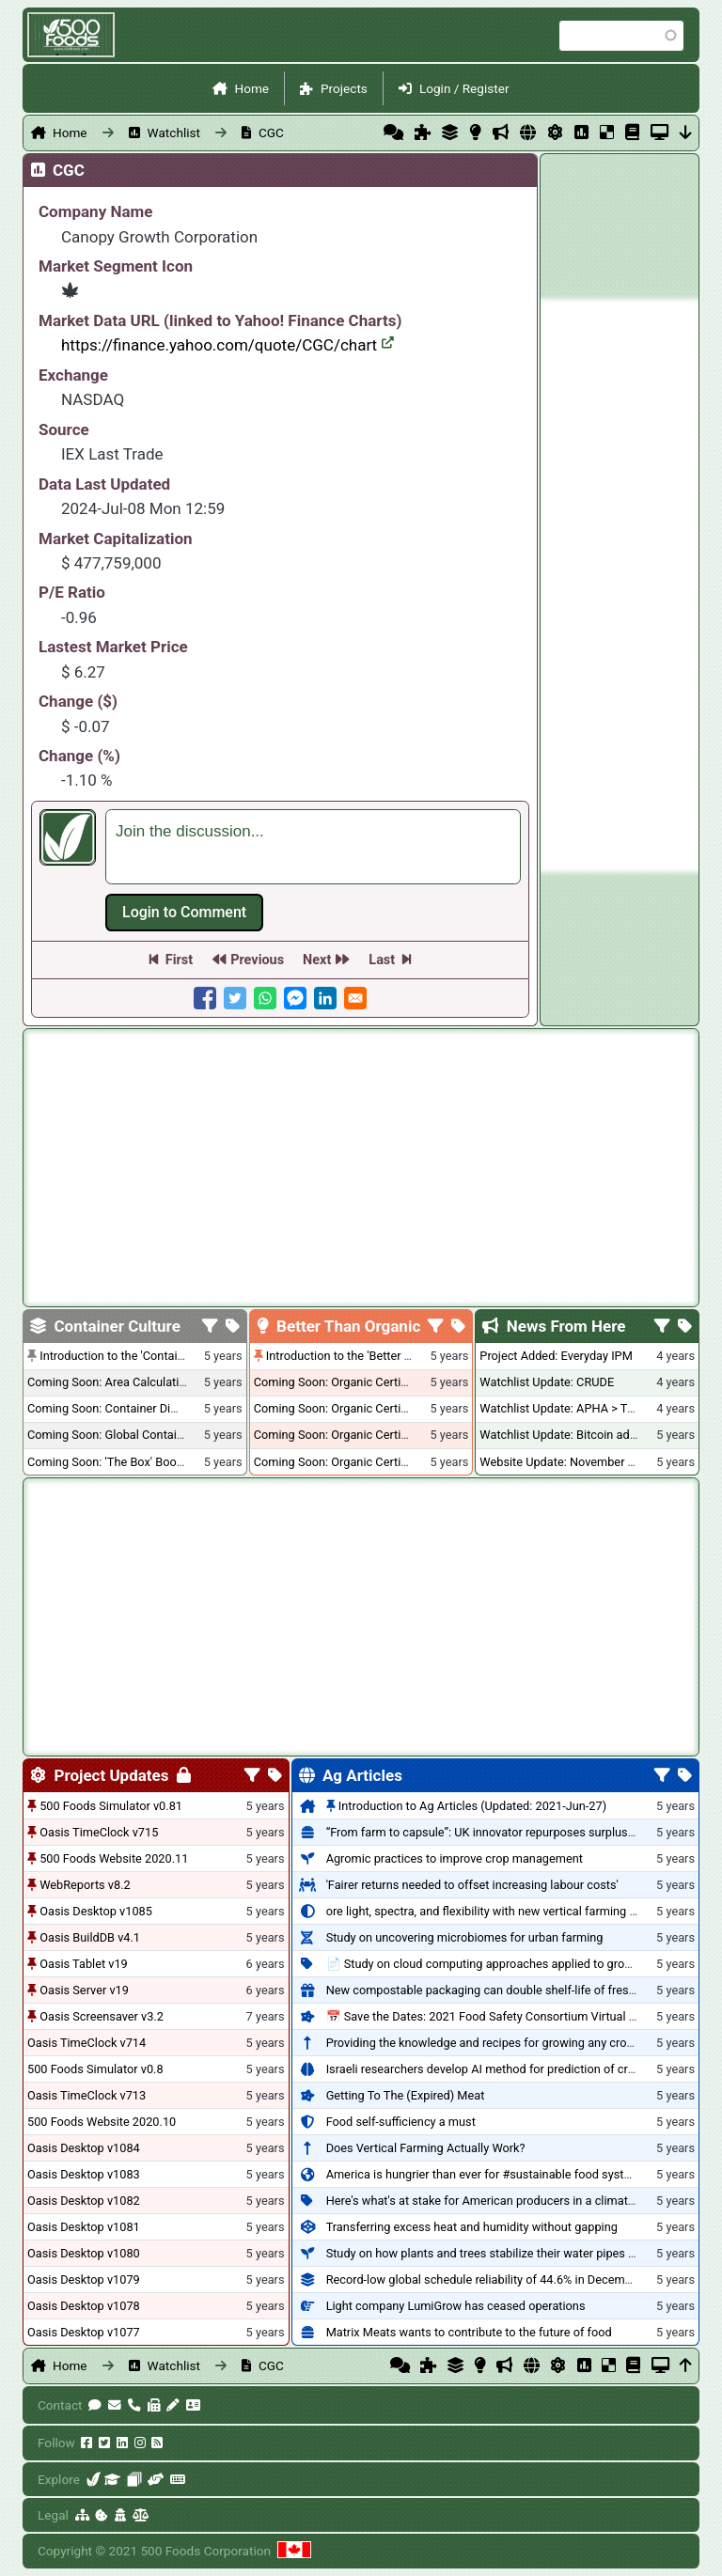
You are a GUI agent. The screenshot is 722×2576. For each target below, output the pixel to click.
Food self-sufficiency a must (401, 2122)
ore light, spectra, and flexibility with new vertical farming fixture (494, 1911)
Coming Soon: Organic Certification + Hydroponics (387, 1382)
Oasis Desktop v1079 (83, 2279)
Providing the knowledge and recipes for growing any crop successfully (514, 2043)
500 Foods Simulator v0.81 (110, 1806)
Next (317, 960)
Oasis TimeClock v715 (98, 1832)
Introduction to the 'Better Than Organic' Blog (385, 1356)
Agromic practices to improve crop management (454, 1858)
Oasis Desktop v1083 (83, 2174)
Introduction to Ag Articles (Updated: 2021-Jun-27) (472, 1806)
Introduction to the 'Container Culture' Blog (151, 1356)
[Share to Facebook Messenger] (295, 998)
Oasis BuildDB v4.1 (89, 1937)
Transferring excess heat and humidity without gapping (472, 2227)
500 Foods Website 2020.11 (113, 1858)
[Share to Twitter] (235, 998)
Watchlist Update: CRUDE (546, 1382)
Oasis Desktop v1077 (83, 2332)
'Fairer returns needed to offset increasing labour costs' (472, 1885)
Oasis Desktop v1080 (83, 2253)
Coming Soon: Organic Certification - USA (363, 1408)
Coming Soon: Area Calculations (112, 1382)
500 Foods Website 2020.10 (101, 2122)
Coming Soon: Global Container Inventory (136, 1435)
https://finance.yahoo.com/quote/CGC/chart (227, 345)
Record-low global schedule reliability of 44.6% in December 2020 (499, 2279)
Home (251, 88)
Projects (344, 88)
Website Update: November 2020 (566, 1462)
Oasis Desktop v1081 (83, 2227)
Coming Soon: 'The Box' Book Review (125, 1462)
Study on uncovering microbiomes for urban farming (465, 1937)
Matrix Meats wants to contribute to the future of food (469, 2332)
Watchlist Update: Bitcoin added (564, 1435)
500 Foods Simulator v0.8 (95, 2069)
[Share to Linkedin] (325, 998)
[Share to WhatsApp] (265, 998)
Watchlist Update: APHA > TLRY (563, 1408)
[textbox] (313, 847)
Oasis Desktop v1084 (83, 2148)
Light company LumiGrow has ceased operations (456, 2306)
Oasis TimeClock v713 (86, 2095)
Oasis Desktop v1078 (83, 2306)
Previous (257, 960)
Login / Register (464, 88)
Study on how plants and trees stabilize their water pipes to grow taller (512, 2253)
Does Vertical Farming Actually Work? (426, 2148)
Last (382, 960)
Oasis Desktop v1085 (95, 1911)
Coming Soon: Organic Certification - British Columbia (396, 1435)
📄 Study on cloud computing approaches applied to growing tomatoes (515, 1964)
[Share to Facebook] (205, 998)
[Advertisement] (619, 585)
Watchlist (174, 132)
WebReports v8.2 (85, 1885)
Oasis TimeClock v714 (86, 2043)
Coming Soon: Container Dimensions (125, 1408)
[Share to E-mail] (355, 998)
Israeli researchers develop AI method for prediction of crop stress (502, 2069)
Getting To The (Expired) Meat (405, 2095)
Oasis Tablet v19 (83, 1964)
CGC (271, 132)
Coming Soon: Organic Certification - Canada (372, 1462)
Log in (184, 912)
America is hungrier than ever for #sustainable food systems (486, 2174)
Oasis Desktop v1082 (83, 2201)
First (179, 960)
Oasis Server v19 (84, 1990)
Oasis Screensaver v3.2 (101, 2016)
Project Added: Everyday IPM (555, 1356)
